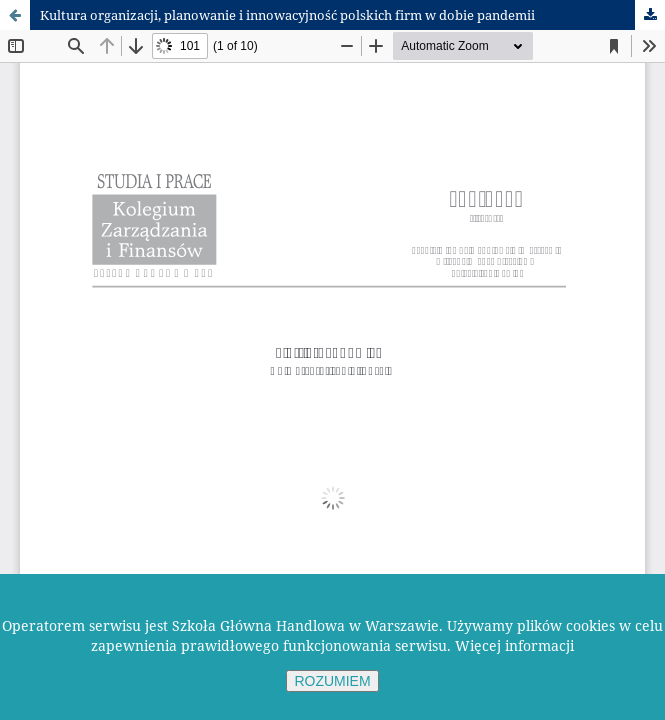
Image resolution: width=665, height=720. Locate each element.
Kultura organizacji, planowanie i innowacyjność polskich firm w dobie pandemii (287, 15)
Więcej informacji (514, 645)
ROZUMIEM (332, 681)
